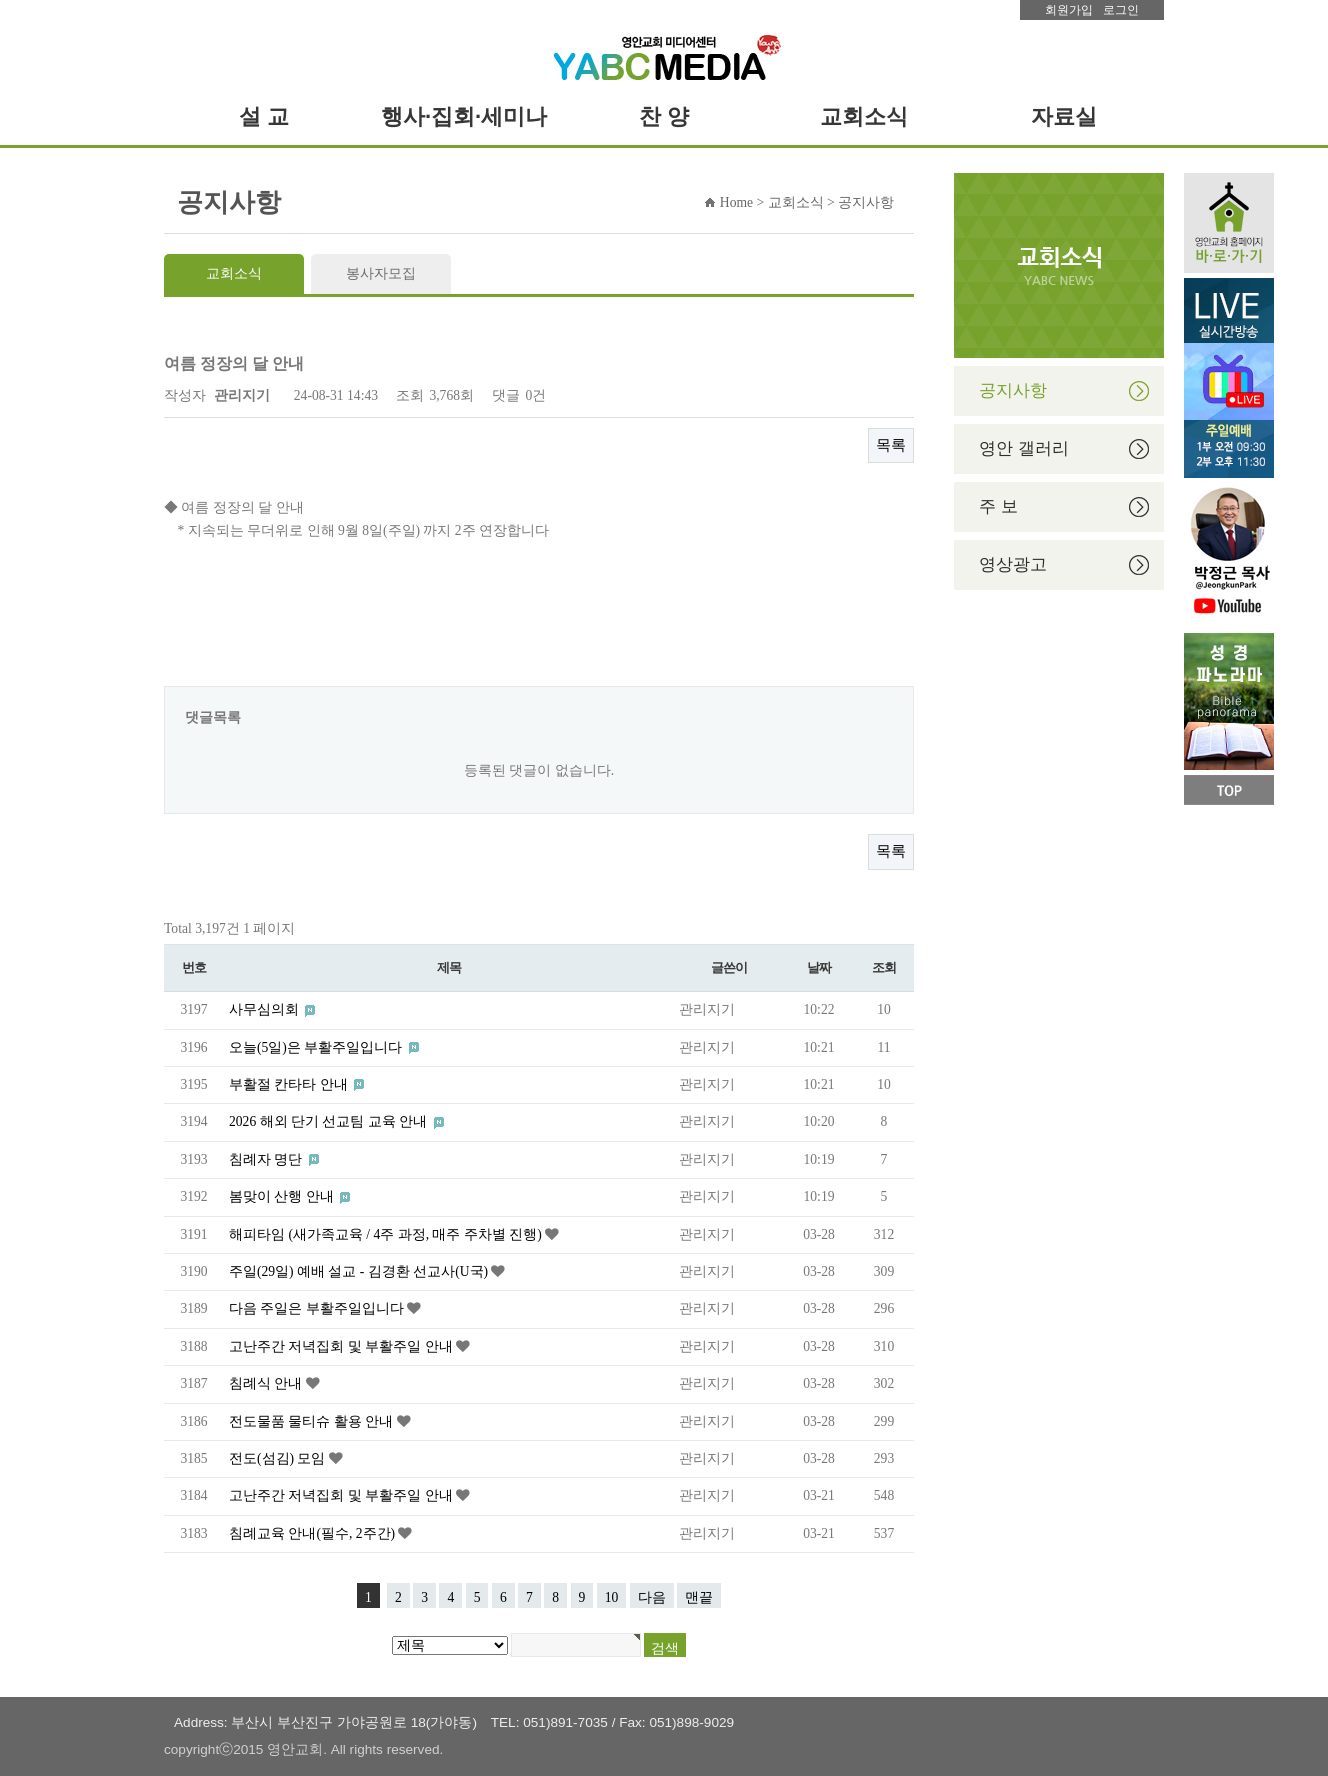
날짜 (818, 967)
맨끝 (699, 1597)
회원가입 (1069, 10)
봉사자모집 (381, 273)
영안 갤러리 (1024, 448)
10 (612, 1597)
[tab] (264, 116)
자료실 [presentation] (1064, 116)
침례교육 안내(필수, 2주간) (313, 1533)
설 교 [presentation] (264, 116)
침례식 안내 (267, 1383)
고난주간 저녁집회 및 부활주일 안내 (342, 1346)
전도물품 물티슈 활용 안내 (313, 1421)
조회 (883, 967)
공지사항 (1013, 390)
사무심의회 (265, 1009)
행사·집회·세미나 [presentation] (464, 116)
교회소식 (234, 273)
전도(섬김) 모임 (279, 1458)
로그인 (1121, 10)
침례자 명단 (267, 1159)
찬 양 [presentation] (664, 116)
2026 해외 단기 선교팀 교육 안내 (330, 1121)
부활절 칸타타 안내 (290, 1084)
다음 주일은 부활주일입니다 (318, 1308)
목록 (891, 445)
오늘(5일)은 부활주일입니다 (317, 1047)
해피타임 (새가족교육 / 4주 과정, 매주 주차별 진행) (387, 1234)
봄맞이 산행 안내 (283, 1196)
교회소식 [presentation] (864, 116)
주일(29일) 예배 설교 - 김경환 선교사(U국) (360, 1271)
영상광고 (1013, 564)
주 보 (998, 506)
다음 (652, 1597)
